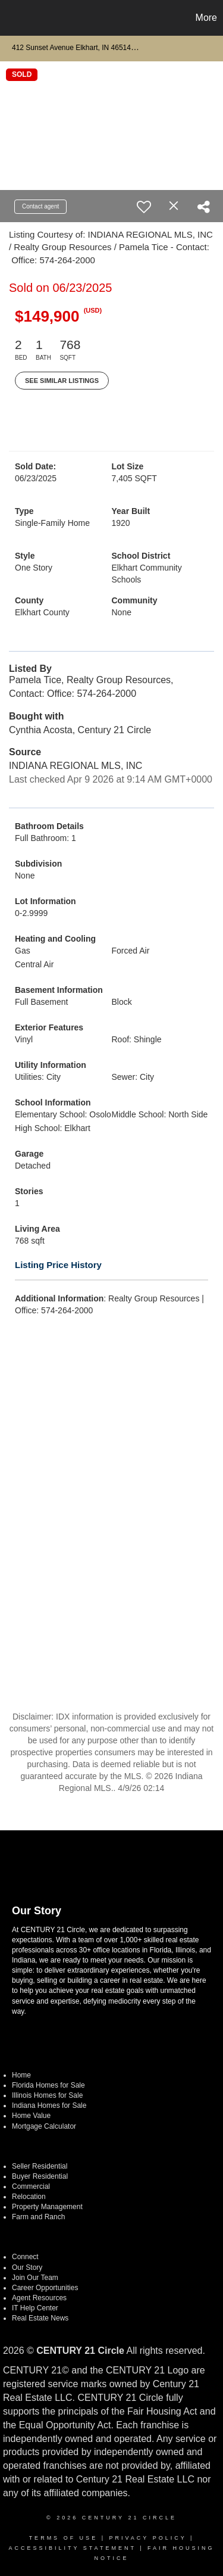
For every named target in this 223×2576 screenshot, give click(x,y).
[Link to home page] (10, 18)
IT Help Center (35, 2308)
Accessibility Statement (72, 2548)
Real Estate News (40, 2318)
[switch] (144, 207)
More (206, 18)
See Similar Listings (62, 380)
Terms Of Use (63, 2538)
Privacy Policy (147, 2538)
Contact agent (40, 206)
